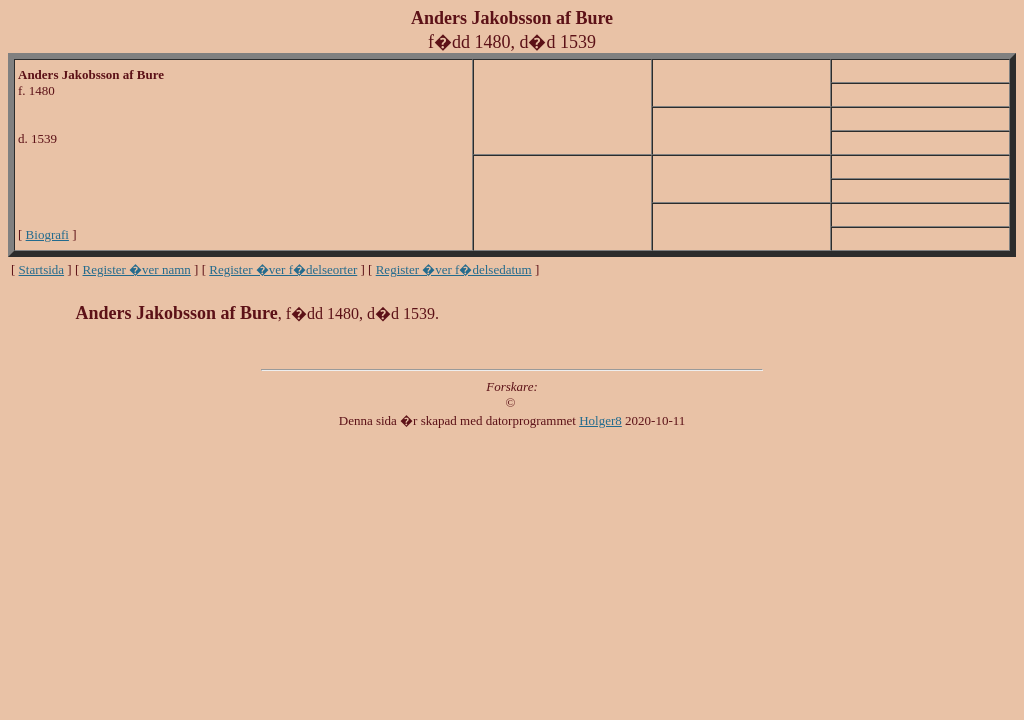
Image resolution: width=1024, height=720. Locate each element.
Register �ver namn (137, 269)
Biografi (47, 234)
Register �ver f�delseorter (283, 269)
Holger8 (600, 420)
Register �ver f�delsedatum (454, 269)
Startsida (42, 269)
